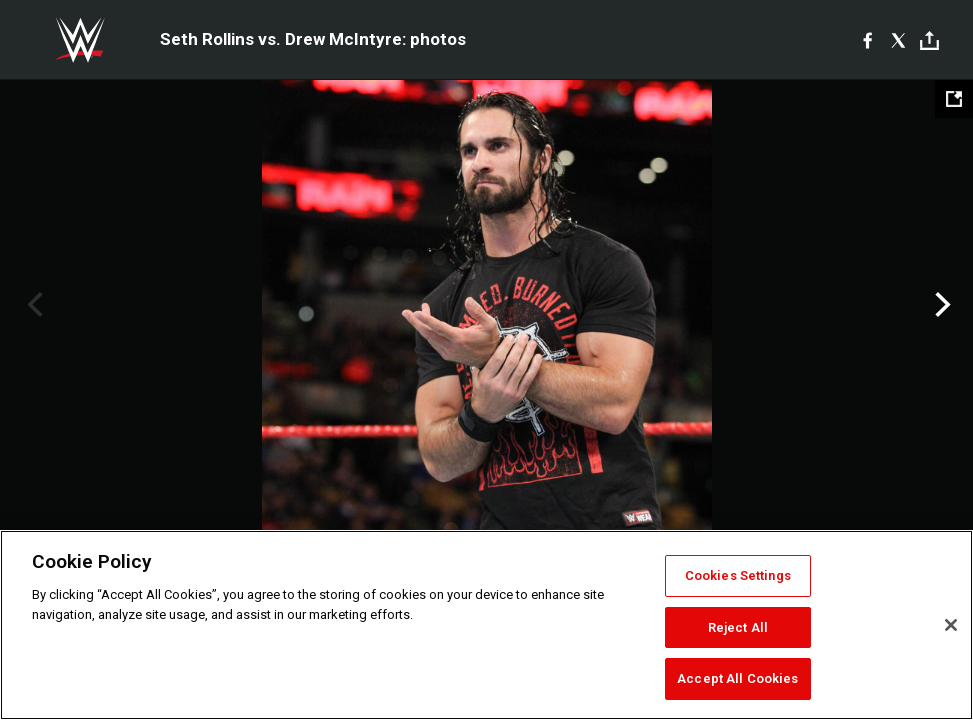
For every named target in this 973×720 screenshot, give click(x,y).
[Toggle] (929, 40)
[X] (898, 40)
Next (940, 305)
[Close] (951, 625)
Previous (32, 305)
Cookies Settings (738, 575)
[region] (486, 625)
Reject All (738, 627)
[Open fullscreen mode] (954, 99)
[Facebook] (867, 40)
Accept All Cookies (737, 678)
